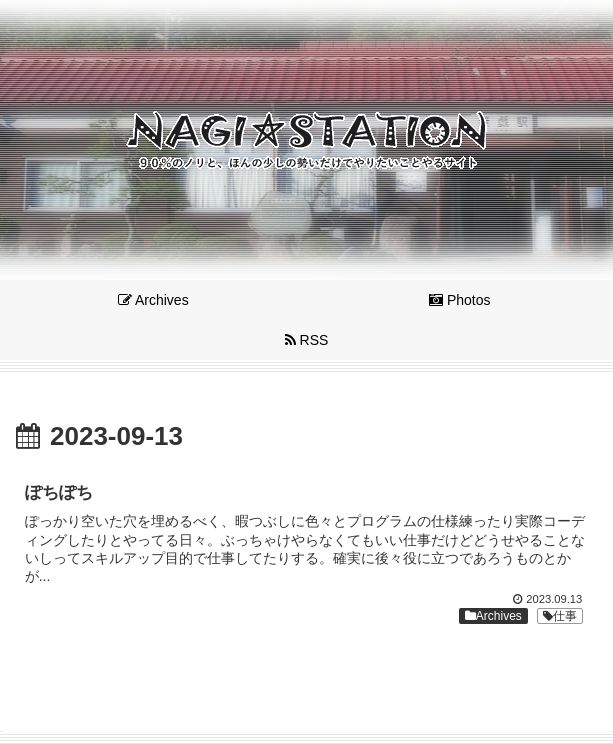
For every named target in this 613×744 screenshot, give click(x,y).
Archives (493, 616)
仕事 (560, 616)
